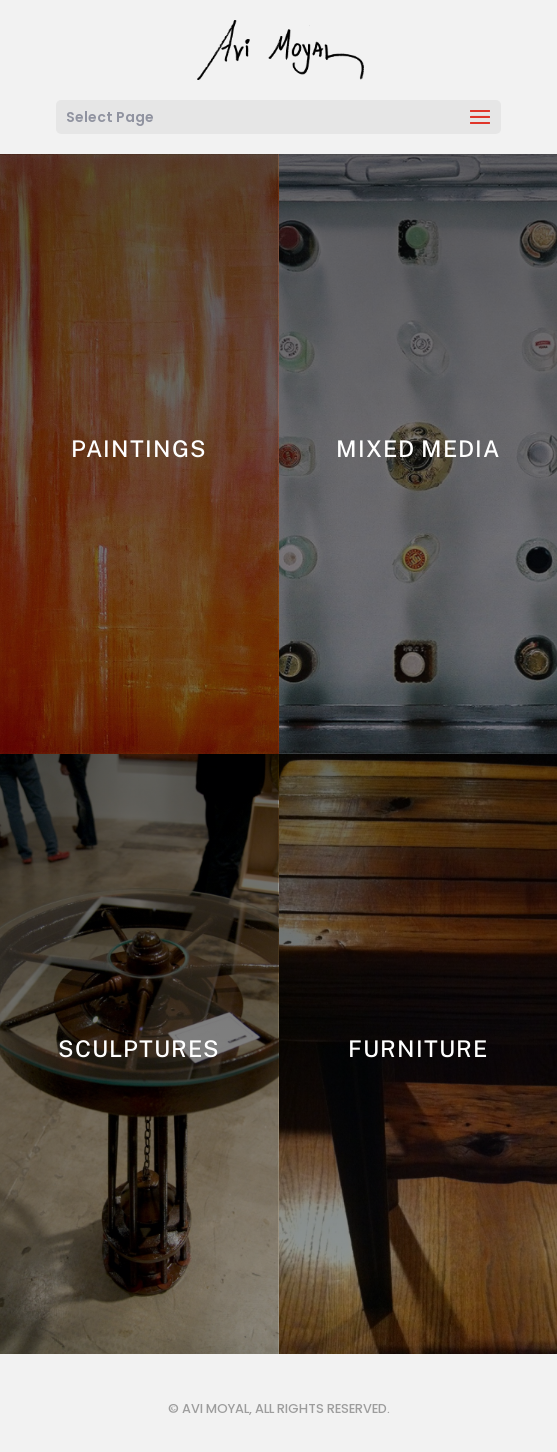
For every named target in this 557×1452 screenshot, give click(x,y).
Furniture (418, 1048)
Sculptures (139, 1048)
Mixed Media (418, 448)
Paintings (139, 448)
